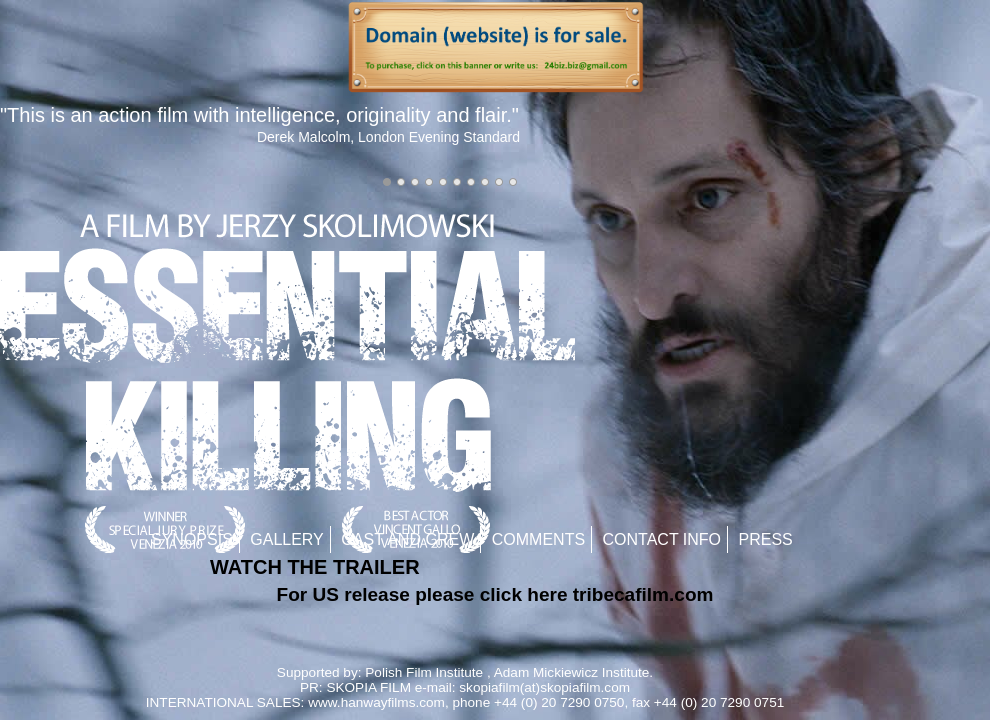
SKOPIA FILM (368, 687)
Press (766, 539)
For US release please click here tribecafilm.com (495, 594)
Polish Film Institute (424, 672)
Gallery (287, 539)
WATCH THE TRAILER (315, 567)
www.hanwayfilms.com (376, 702)
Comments (538, 539)
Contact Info (662, 539)
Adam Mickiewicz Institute (572, 672)
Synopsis (192, 539)
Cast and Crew (407, 539)
